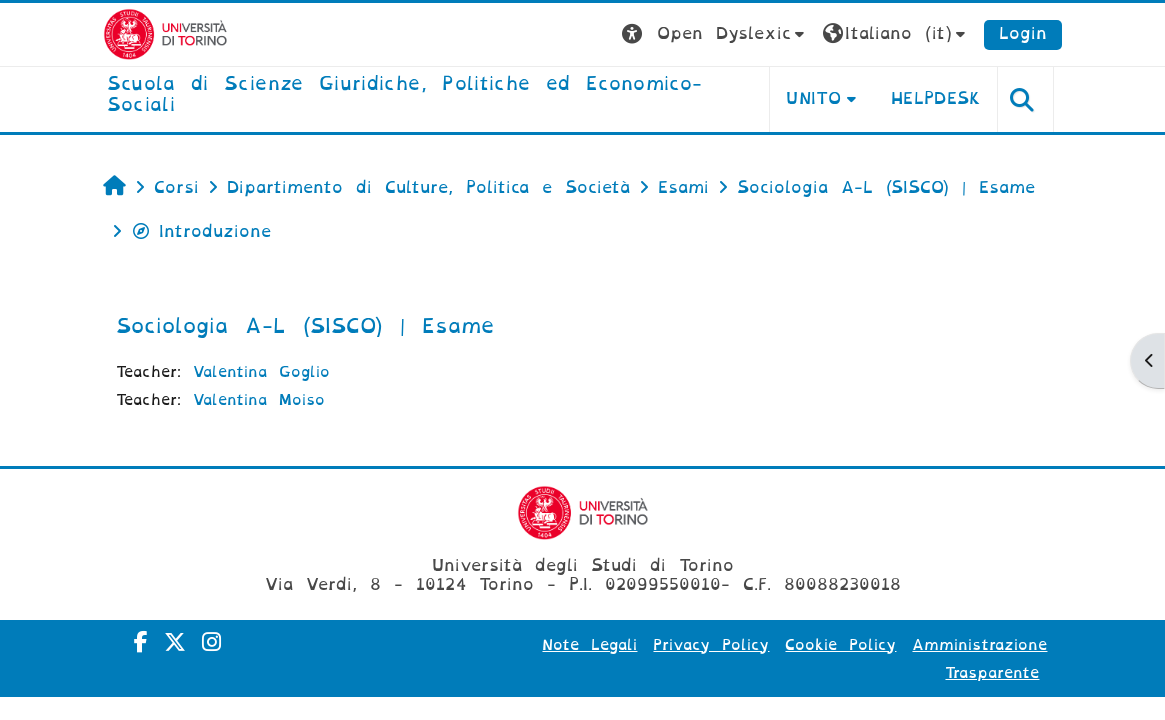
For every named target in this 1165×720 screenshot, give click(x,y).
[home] (423, 95)
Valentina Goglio (261, 372)
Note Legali (589, 645)
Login (1023, 33)
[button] (715, 34)
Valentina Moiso (259, 400)
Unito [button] (813, 98)
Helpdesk (936, 98)
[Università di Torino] (165, 33)
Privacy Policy (711, 645)
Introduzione (201, 231)
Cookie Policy (840, 645)
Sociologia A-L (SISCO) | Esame (305, 326)
